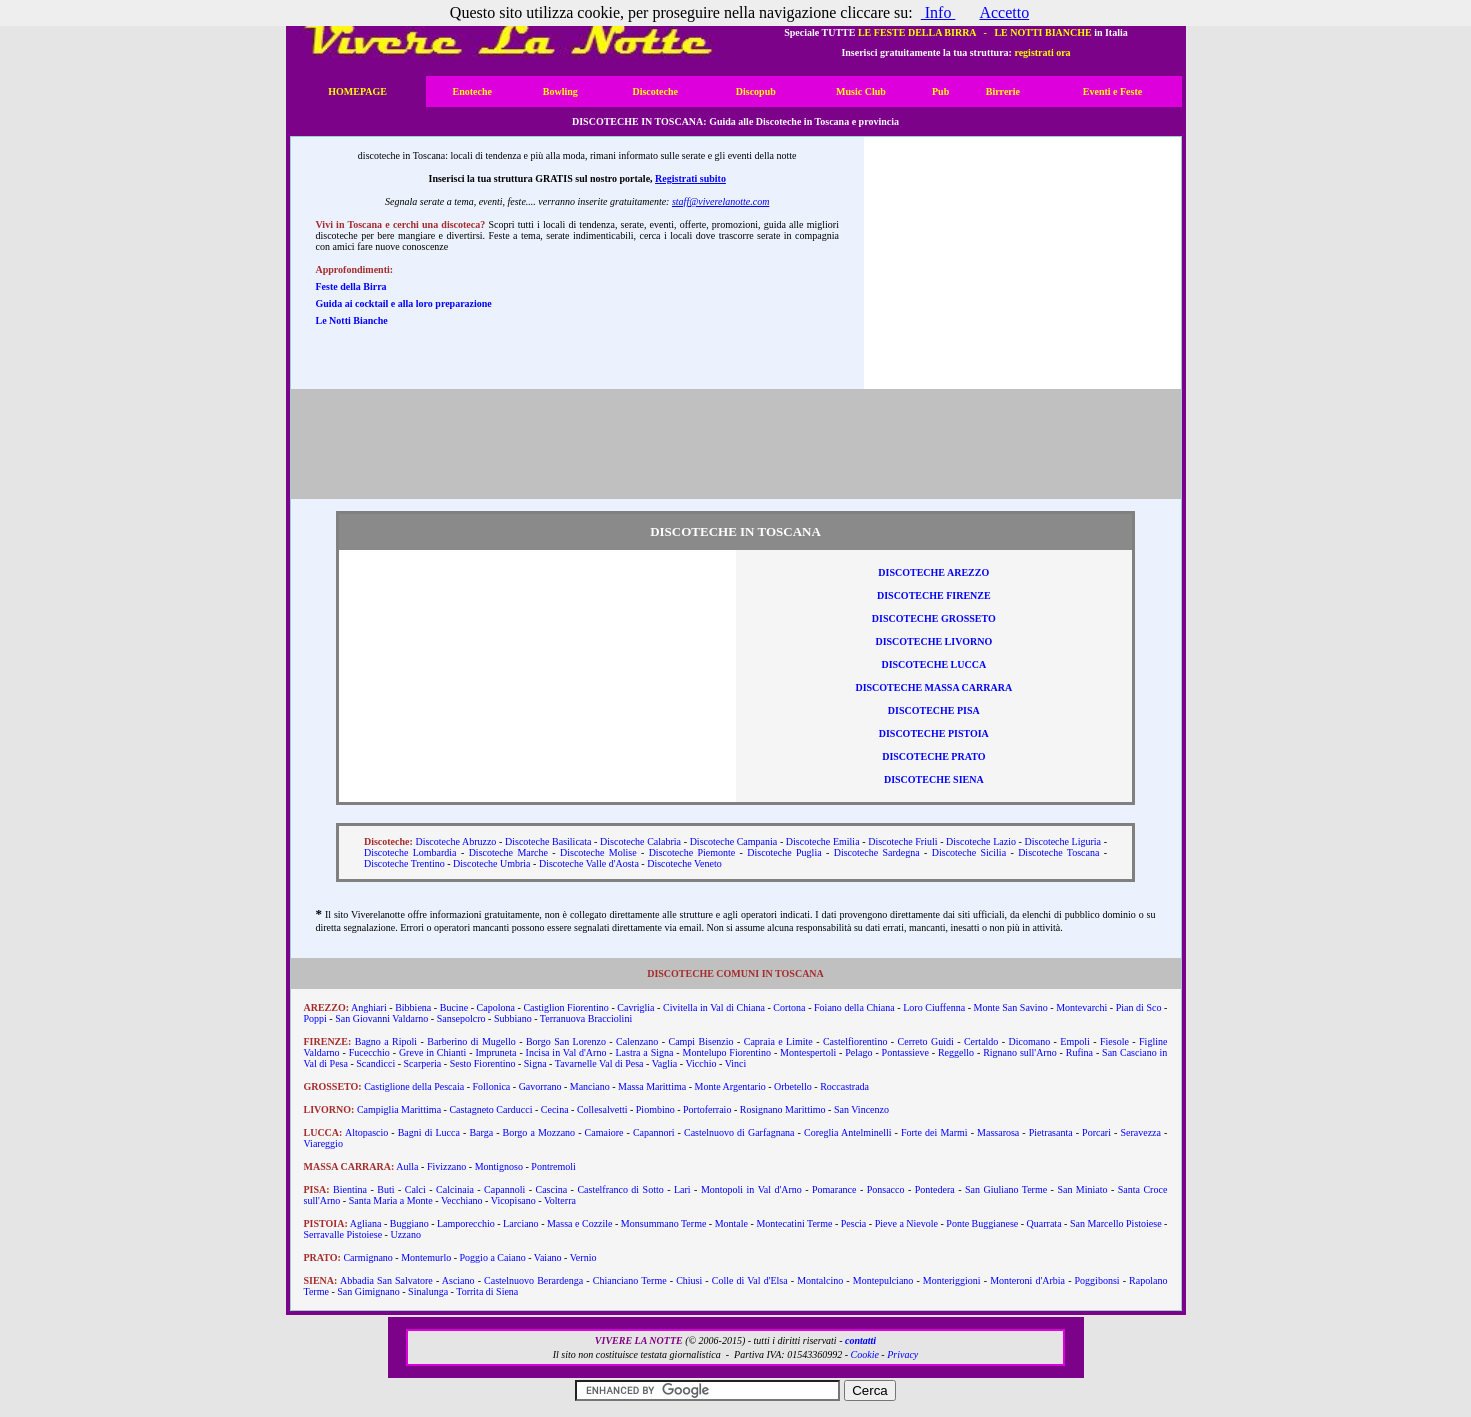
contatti (860, 1340)
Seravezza (1140, 1132)
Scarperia (423, 1063)
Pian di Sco (1139, 1007)
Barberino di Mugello (471, 1041)
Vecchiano (462, 1200)
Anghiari (369, 1007)
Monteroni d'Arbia (1027, 1280)
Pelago (858, 1052)
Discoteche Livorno (933, 641)
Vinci (736, 1063)
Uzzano (405, 1234)
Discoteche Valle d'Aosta (589, 863)
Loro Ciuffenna (934, 1007)
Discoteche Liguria (1063, 841)
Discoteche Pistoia (934, 733)
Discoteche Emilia (823, 841)
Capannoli (504, 1189)
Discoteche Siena (934, 779)
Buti (385, 1189)
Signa (535, 1063)
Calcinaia (455, 1189)
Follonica (492, 1086)
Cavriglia (635, 1007)
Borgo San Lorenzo (566, 1041)
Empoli (1074, 1041)
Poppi (315, 1018)
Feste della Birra (351, 286)
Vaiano (548, 1257)
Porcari (1096, 1132)
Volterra (560, 1200)
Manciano (590, 1086)
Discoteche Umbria (491, 863)
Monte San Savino (1011, 1007)
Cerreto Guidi (926, 1041)
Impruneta (495, 1052)
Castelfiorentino (855, 1041)
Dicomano (1030, 1041)
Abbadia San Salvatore (386, 1280)
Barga (481, 1132)
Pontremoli (553, 1166)
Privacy (902, 1354)
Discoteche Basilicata (548, 841)
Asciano (458, 1280)
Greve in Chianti (432, 1052)
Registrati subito (690, 178)
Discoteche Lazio (981, 841)
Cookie (865, 1354)
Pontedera (935, 1189)
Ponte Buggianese (982, 1223)
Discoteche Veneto (684, 863)
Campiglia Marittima (399, 1109)
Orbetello (793, 1086)
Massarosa (998, 1132)
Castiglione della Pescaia (414, 1086)
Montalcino (820, 1280)
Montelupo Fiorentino (727, 1052)
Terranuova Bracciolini (586, 1018)
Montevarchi (1081, 1007)
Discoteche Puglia (784, 852)
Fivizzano (446, 1166)
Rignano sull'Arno (1020, 1052)
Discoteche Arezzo (933, 572)
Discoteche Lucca (933, 664)
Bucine (454, 1007)
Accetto (1004, 12)
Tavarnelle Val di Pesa (599, 1063)
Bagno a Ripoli (386, 1041)
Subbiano (513, 1018)
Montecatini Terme (794, 1223)
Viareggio (323, 1143)
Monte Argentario (729, 1086)
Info (938, 12)
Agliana (366, 1223)
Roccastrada (844, 1086)
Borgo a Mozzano (539, 1132)
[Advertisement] (1022, 263)
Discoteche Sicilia (969, 852)
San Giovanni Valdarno (381, 1018)
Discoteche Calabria (640, 841)
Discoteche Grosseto (934, 618)
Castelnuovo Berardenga (533, 1280)
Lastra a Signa (645, 1052)
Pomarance (834, 1189)
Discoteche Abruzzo (455, 841)
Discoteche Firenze (934, 595)
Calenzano (637, 1041)
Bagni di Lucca (429, 1132)
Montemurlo (426, 1257)
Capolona (496, 1007)
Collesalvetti (602, 1109)
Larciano (521, 1223)
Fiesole (1114, 1041)
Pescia (854, 1223)
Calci (415, 1189)
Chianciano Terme (630, 1280)
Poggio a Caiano (493, 1257)
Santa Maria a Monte (391, 1200)
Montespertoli (808, 1052)
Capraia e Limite (778, 1041)
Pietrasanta (1051, 1132)
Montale (731, 1223)
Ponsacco (886, 1189)
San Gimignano (368, 1291)
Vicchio (700, 1063)
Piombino (655, 1109)
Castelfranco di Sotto (620, 1189)
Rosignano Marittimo (783, 1109)
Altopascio (366, 1132)
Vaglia (665, 1063)
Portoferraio (707, 1109)
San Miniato (1082, 1189)
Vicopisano (513, 1200)
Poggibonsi (1097, 1280)
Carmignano (367, 1257)
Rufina (1079, 1052)
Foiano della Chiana (854, 1007)
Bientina (350, 1189)
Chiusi (689, 1280)
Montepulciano (883, 1280)
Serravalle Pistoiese (343, 1234)
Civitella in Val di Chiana (714, 1007)
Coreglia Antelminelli (848, 1132)
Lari (682, 1189)
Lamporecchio (466, 1223)
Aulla (407, 1166)
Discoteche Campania (734, 841)
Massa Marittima (652, 1086)
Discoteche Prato (933, 756)
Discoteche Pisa (934, 710)
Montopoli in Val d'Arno (751, 1189)
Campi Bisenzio (700, 1041)
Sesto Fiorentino (483, 1063)
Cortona (789, 1007)
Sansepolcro (461, 1018)
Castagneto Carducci (490, 1109)
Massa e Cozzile (580, 1223)
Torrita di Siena (487, 1291)
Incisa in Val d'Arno (566, 1052)
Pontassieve (905, 1052)
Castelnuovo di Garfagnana (739, 1132)
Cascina (551, 1189)
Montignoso (499, 1166)
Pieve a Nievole (906, 1223)
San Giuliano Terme (1006, 1189)
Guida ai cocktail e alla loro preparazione (404, 303)
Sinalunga (428, 1291)
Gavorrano (540, 1086)
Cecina (555, 1109)
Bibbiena (413, 1007)
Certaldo (981, 1041)
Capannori (654, 1132)
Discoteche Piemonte (692, 852)
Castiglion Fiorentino (565, 1007)
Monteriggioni (952, 1280)
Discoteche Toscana (1058, 852)
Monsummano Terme (664, 1223)
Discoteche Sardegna (877, 852)
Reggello (956, 1052)
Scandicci (375, 1063)
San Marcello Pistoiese (1116, 1223)
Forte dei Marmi (934, 1132)
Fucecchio (369, 1052)
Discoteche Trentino (404, 863)
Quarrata (1044, 1223)
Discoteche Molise (598, 852)
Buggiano (409, 1223)
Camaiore (604, 1132)
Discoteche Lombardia (410, 852)
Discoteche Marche (508, 852)
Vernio (583, 1257)
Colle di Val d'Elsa (750, 1280)
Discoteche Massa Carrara (933, 687)
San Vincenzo (861, 1109)
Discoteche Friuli (902, 841)
